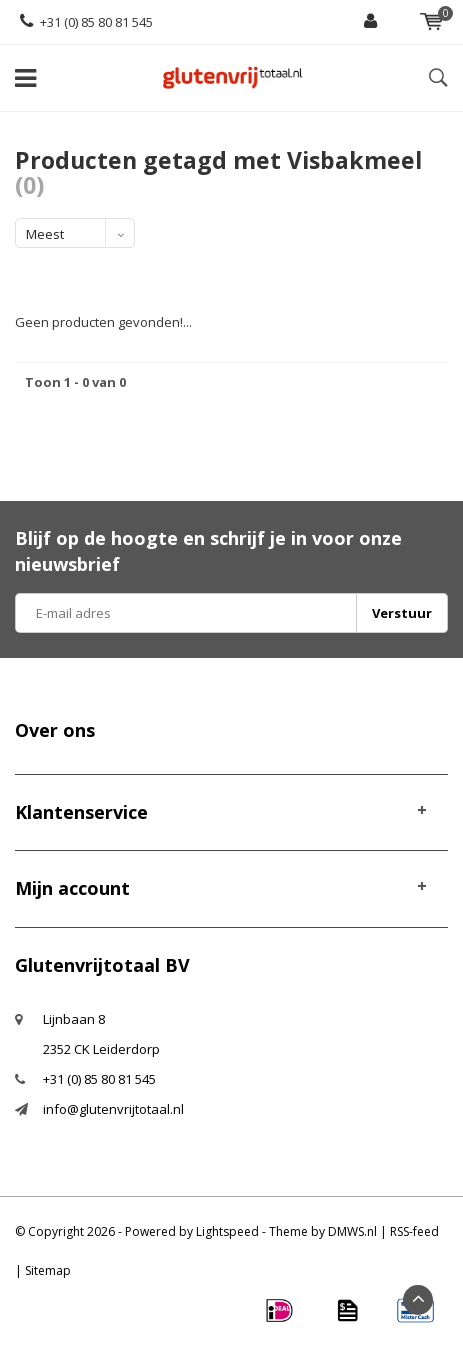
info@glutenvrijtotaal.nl (113, 1109)
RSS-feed (414, 1231)
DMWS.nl (352, 1231)
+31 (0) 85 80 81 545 (86, 22)
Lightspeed (227, 1231)
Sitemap (48, 1270)
